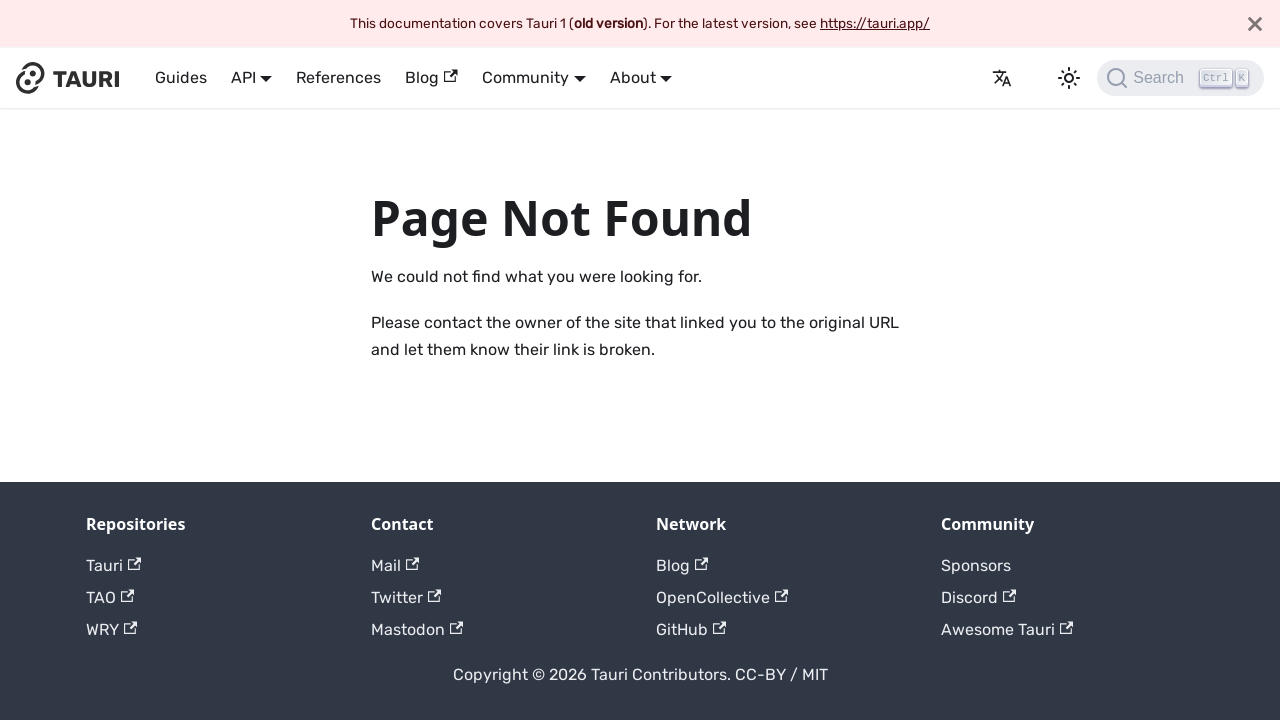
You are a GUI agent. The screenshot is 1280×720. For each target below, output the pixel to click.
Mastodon (417, 629)
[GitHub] (968, 78)
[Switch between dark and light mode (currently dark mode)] (1069, 78)
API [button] (243, 77)
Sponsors (976, 565)
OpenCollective (722, 597)
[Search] (1180, 78)
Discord (978, 597)
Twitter (406, 597)
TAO (110, 597)
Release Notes (944, 78)
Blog (431, 77)
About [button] (633, 77)
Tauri (113, 565)
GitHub (691, 629)
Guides (181, 77)
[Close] (1255, 23)
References (338, 77)
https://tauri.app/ (875, 23)
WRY (111, 629)
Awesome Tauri (1007, 629)
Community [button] (525, 77)
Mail (395, 565)
